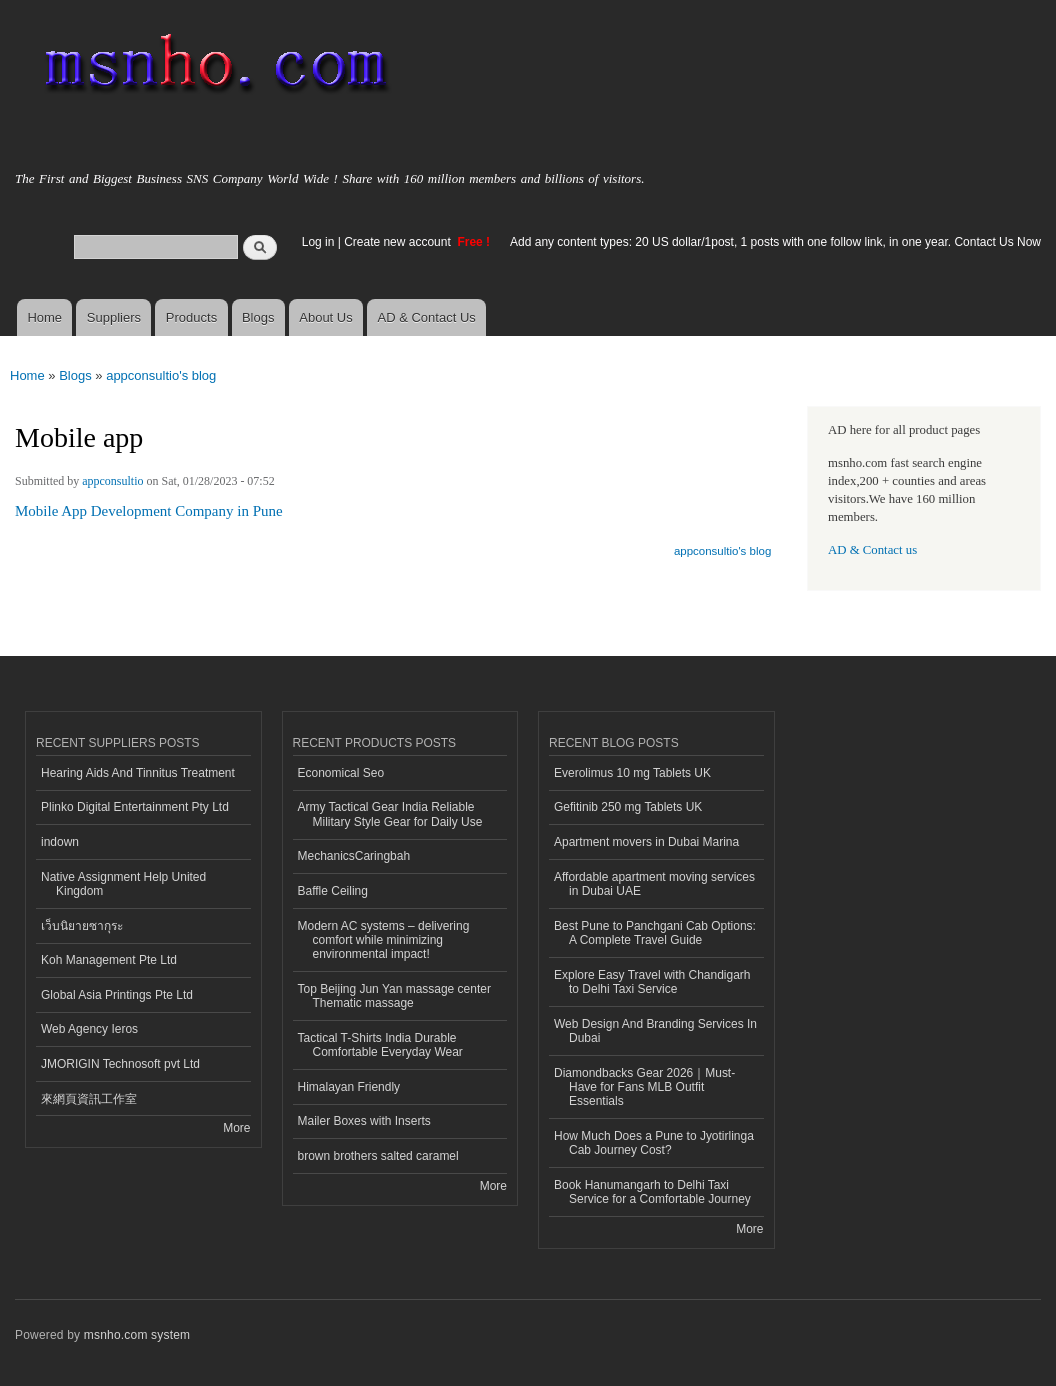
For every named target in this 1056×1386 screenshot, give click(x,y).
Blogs (258, 317)
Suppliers (114, 317)
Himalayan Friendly (349, 1087)
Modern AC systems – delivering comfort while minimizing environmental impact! (384, 940)
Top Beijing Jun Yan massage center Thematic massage (394, 996)
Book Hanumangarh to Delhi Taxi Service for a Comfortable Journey (652, 1192)
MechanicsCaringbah (354, 856)
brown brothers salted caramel (378, 1156)
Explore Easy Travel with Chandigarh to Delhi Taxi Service (652, 982)
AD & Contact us (872, 550)
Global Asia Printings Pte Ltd (117, 995)
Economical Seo (341, 773)
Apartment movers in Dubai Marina (646, 842)
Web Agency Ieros (89, 1029)
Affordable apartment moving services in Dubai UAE (654, 884)
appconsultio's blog (161, 375)
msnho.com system (137, 1335)
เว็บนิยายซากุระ (82, 926)
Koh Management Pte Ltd (109, 960)
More (236, 1128)
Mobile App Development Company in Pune (149, 511)
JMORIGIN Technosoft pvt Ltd (120, 1064)
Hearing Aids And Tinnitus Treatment (138, 773)
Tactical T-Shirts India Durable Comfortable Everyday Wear (380, 1045)
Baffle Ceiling (333, 891)
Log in (318, 242)
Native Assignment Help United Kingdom (123, 884)
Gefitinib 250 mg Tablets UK (628, 807)
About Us (325, 317)
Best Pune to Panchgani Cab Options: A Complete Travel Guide (655, 933)
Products (191, 317)
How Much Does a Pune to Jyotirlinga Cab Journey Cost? (654, 1143)
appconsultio (112, 481)
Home (44, 317)
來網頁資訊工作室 (89, 1099)
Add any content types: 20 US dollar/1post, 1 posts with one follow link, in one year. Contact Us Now (775, 242)
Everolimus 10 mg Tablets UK (632, 773)
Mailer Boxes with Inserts (364, 1121)
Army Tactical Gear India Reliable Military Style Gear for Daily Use (390, 814)
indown (60, 842)
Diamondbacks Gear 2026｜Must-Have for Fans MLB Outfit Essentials (644, 1087)
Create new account (399, 242)
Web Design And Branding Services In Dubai (655, 1031)
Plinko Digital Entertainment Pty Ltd (135, 807)
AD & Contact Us (427, 317)
